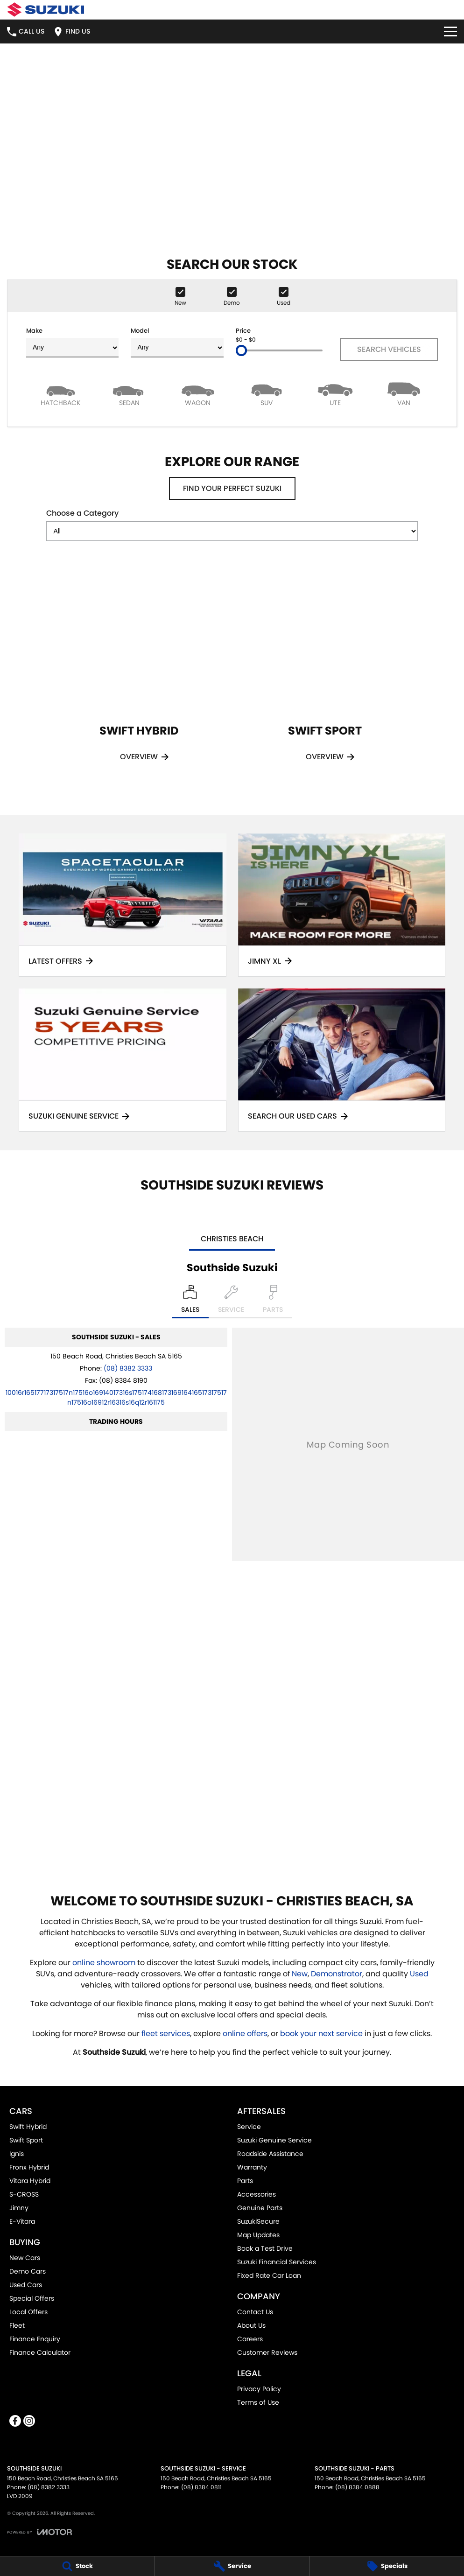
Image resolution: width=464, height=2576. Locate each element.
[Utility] (335, 393)
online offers (245, 2033)
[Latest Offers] (122, 905)
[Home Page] (45, 9)
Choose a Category (231, 524)
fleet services (165, 2033)
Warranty (252, 2167)
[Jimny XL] (342, 905)
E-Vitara (22, 2221)
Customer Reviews (267, 2352)
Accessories (256, 2194)
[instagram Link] (29, 2421)
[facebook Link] (15, 2421)
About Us (251, 2325)
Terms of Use (258, 2402)
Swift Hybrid (28, 2126)
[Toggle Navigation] (450, 31)
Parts (245, 2180)
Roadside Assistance (270, 2153)
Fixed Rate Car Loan (269, 2275)
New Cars (24, 2257)
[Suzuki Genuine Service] (122, 1060)
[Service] (232, 2566)
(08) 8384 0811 (201, 2487)
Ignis (16, 2153)
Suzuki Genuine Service (274, 2140)
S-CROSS (24, 2194)
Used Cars (25, 2284)
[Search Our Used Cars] (342, 1060)
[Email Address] (116, 1397)
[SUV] (266, 393)
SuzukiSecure (258, 2221)
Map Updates (258, 2235)
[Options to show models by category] (231, 531)
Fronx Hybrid (29, 2167)
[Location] (190, 1301)
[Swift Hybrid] (139, 674)
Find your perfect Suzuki (232, 488)
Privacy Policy (259, 2389)
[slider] (241, 350)
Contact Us (255, 2312)
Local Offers (28, 2312)
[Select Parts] (272, 1301)
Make (72, 341)
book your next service (321, 2033)
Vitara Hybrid (29, 2180)
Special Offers (31, 2298)
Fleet (17, 2325)
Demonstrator (336, 1973)
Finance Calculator (39, 2352)
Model (177, 341)
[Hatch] (60, 393)
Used (419, 1973)
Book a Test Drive (265, 2248)
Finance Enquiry (34, 2339)
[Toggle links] (39, 2532)
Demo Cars (27, 2271)
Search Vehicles (389, 349)
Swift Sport (26, 2140)
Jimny (18, 2207)
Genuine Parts (259, 2207)
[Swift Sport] (325, 674)
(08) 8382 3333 (128, 1368)
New (300, 1973)
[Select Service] (231, 1301)
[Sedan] (129, 393)
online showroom (103, 1962)
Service (249, 2126)
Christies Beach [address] (232, 1238)
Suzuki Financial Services (276, 2262)
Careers (250, 2339)
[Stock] (77, 2566)
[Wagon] (197, 393)
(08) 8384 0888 (357, 2487)
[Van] (403, 393)
